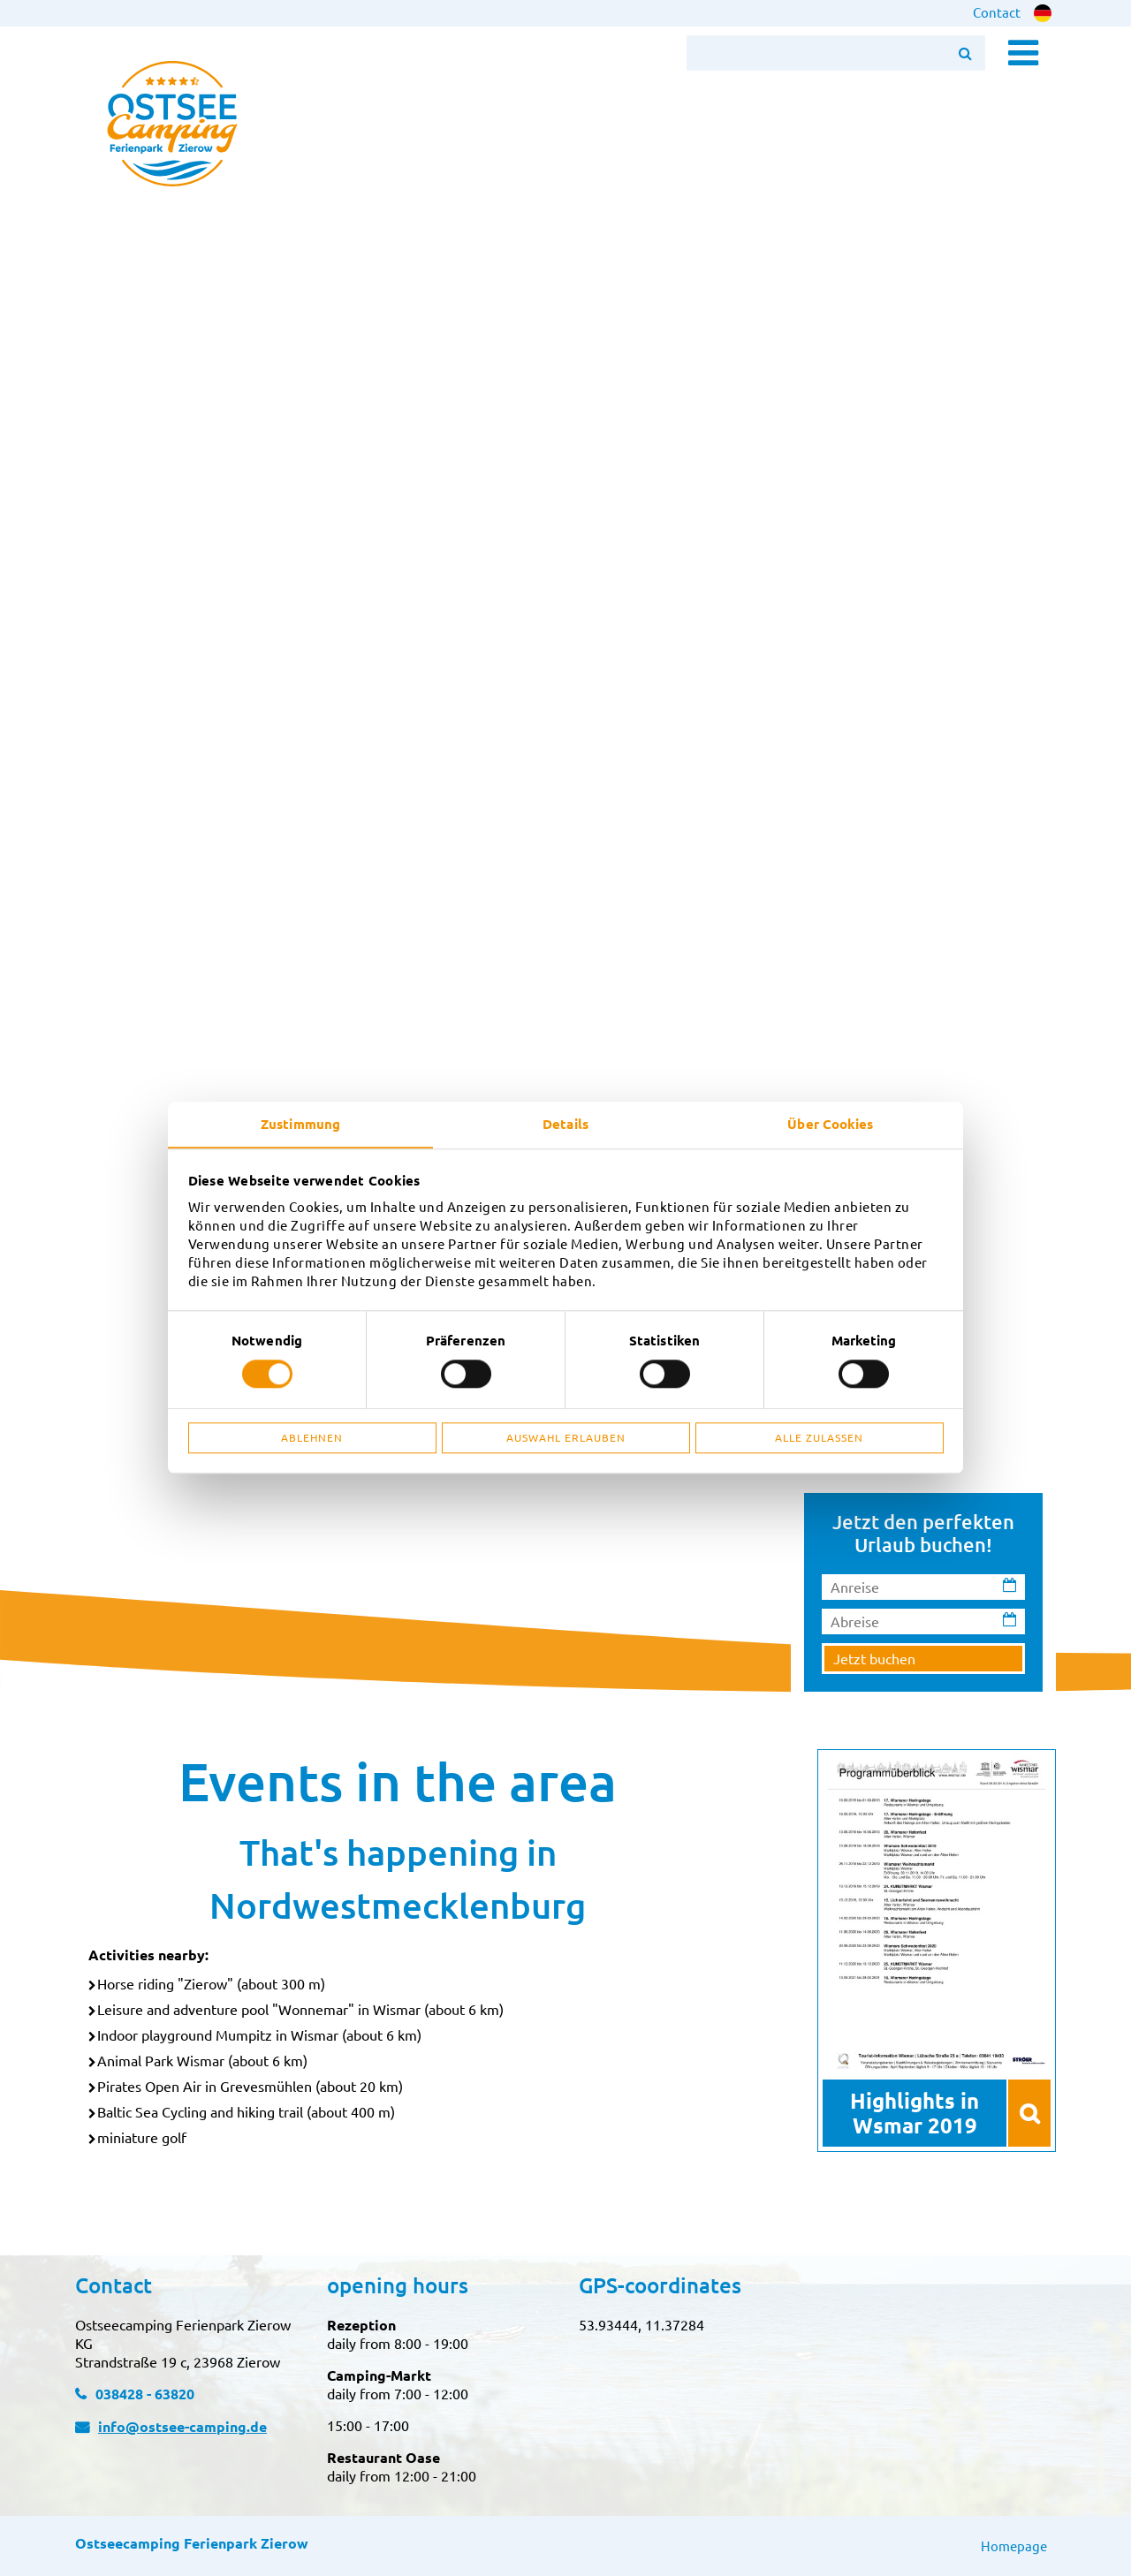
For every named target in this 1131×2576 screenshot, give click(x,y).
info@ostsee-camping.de (182, 2426)
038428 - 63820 (144, 2393)
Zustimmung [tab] (300, 1124)
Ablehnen (312, 1438)
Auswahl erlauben (566, 1438)
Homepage (1014, 2545)
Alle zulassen (819, 1438)
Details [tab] (565, 1124)
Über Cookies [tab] (830, 1124)
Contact (997, 12)
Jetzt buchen (874, 1658)
